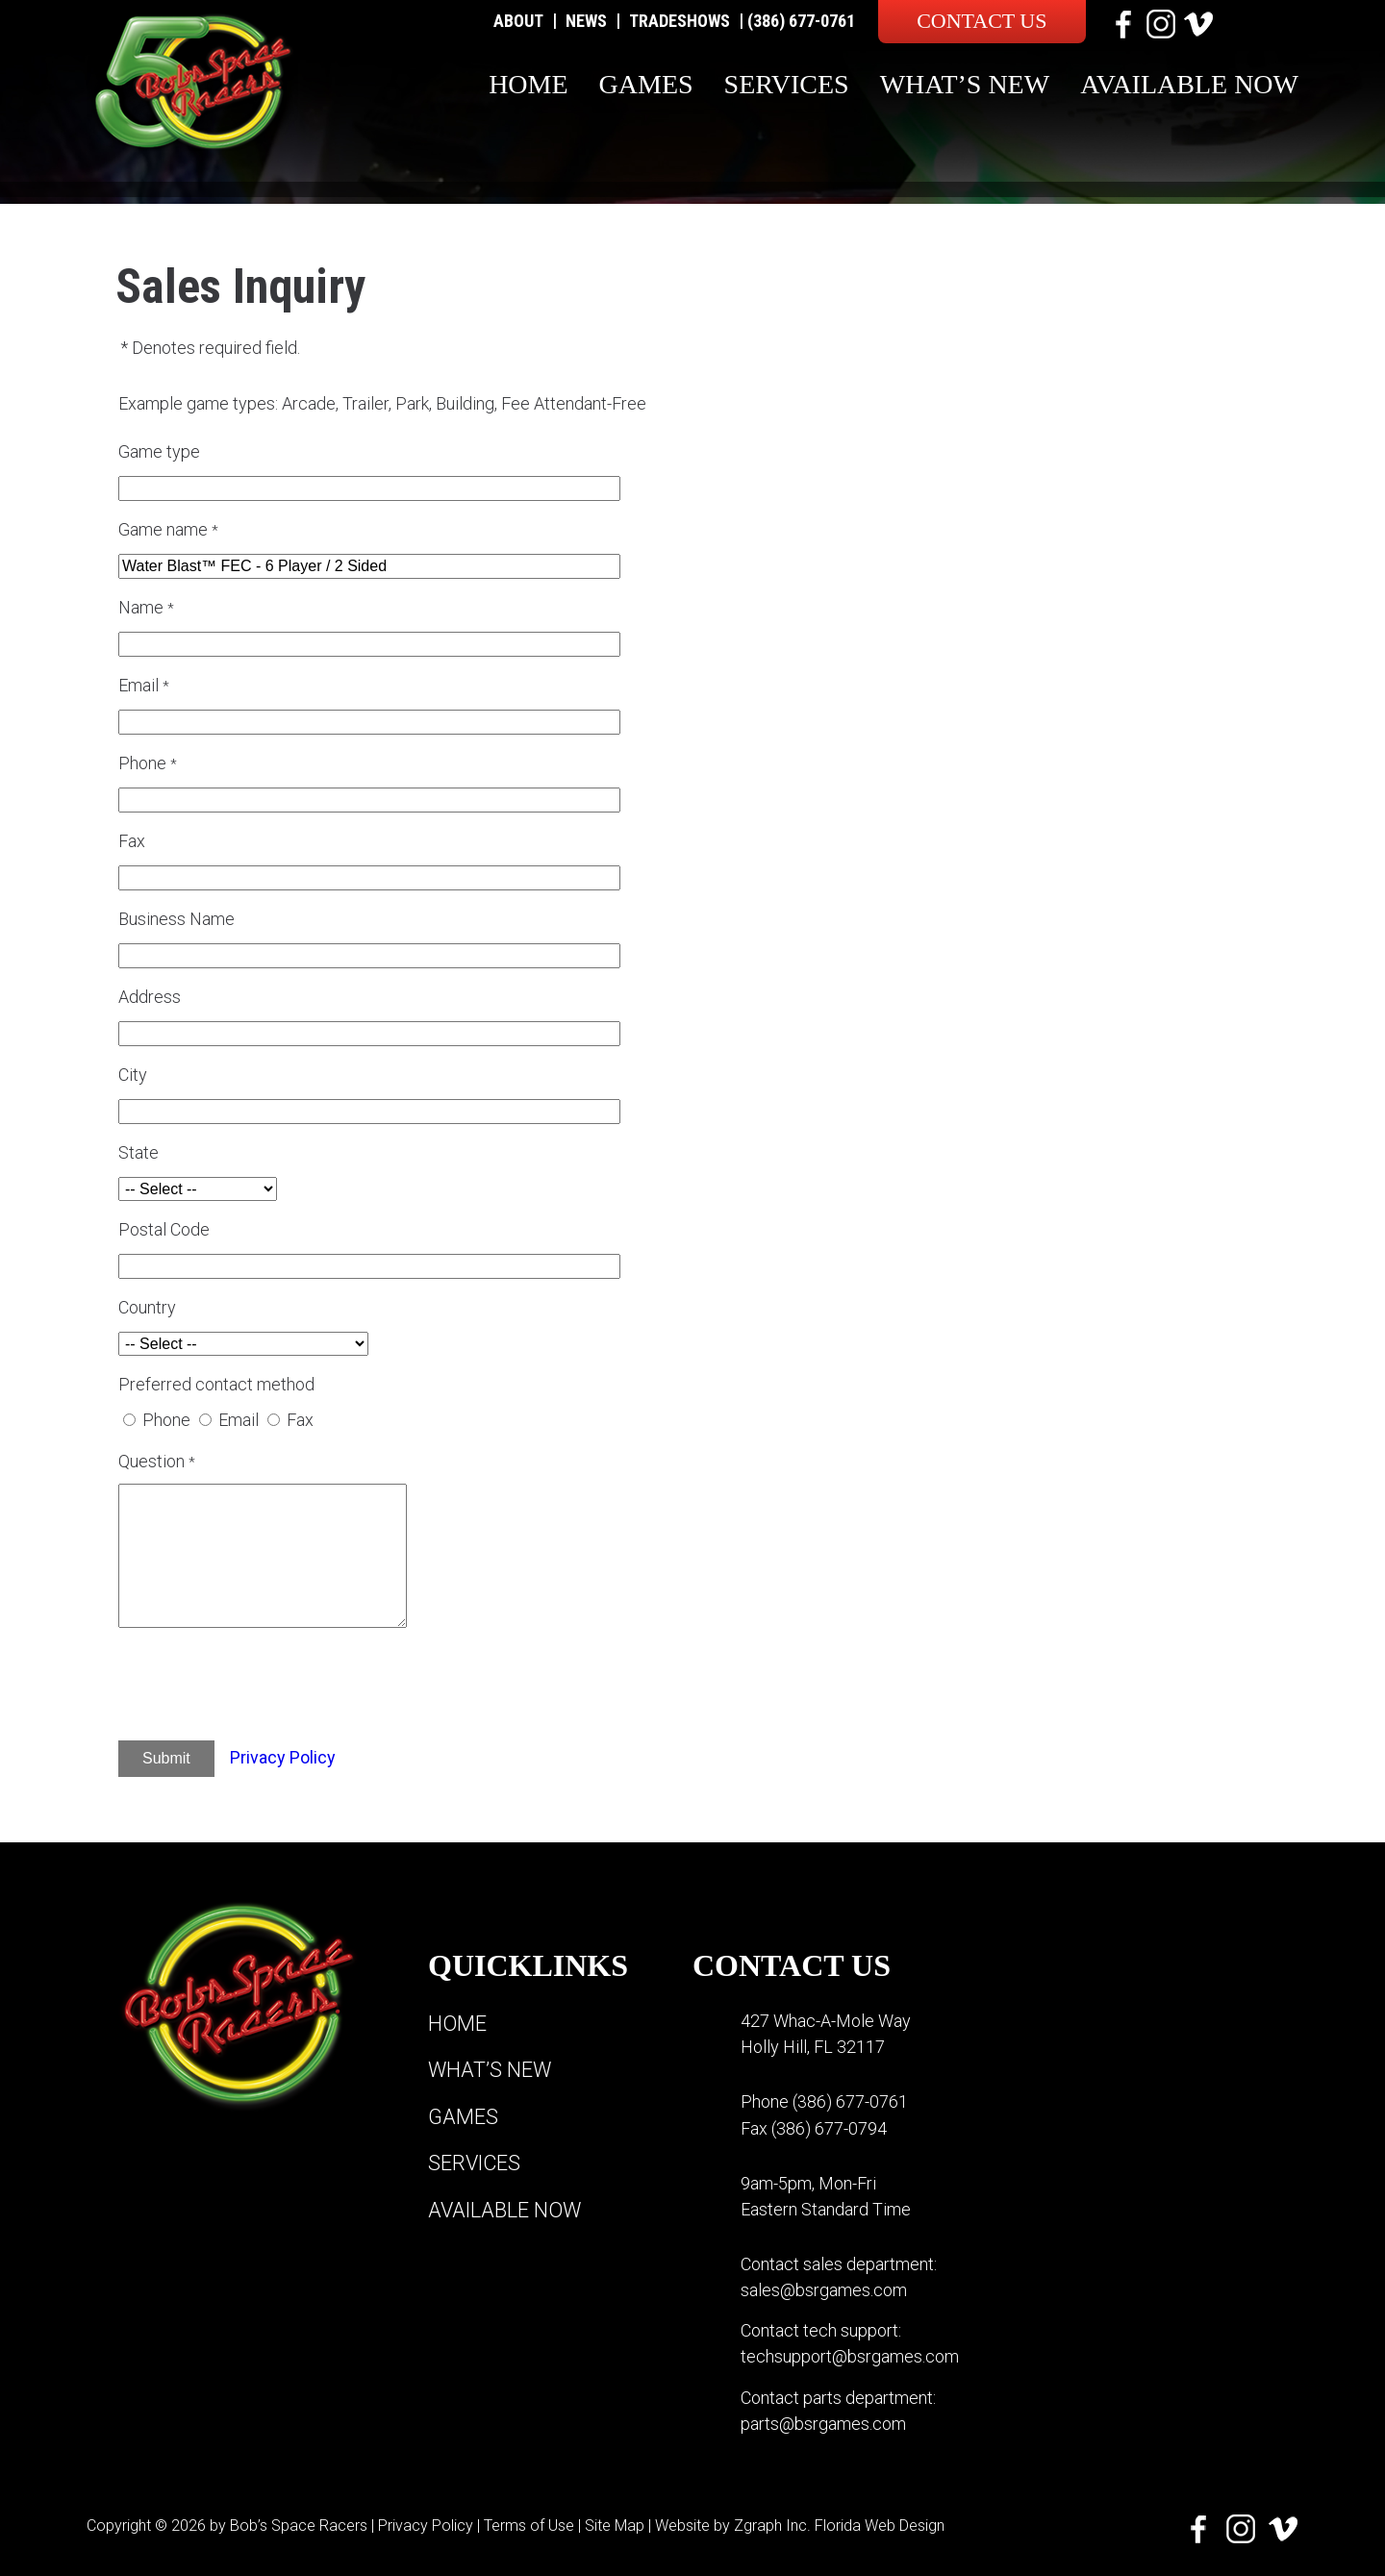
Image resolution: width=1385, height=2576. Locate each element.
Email (238, 1420)
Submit (166, 1758)
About (518, 21)
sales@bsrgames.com (824, 2289)
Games (646, 84)
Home (528, 84)
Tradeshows (679, 21)
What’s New (965, 84)
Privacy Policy (283, 1757)
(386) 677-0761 (801, 21)
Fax (300, 1420)
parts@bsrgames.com (823, 2422)
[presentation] (284, 1687)
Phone (166, 1420)
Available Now (1189, 84)
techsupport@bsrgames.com (850, 2355)
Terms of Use (529, 2522)
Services (786, 84)
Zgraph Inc (770, 2522)
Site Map (614, 2522)
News (586, 21)
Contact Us (981, 21)
